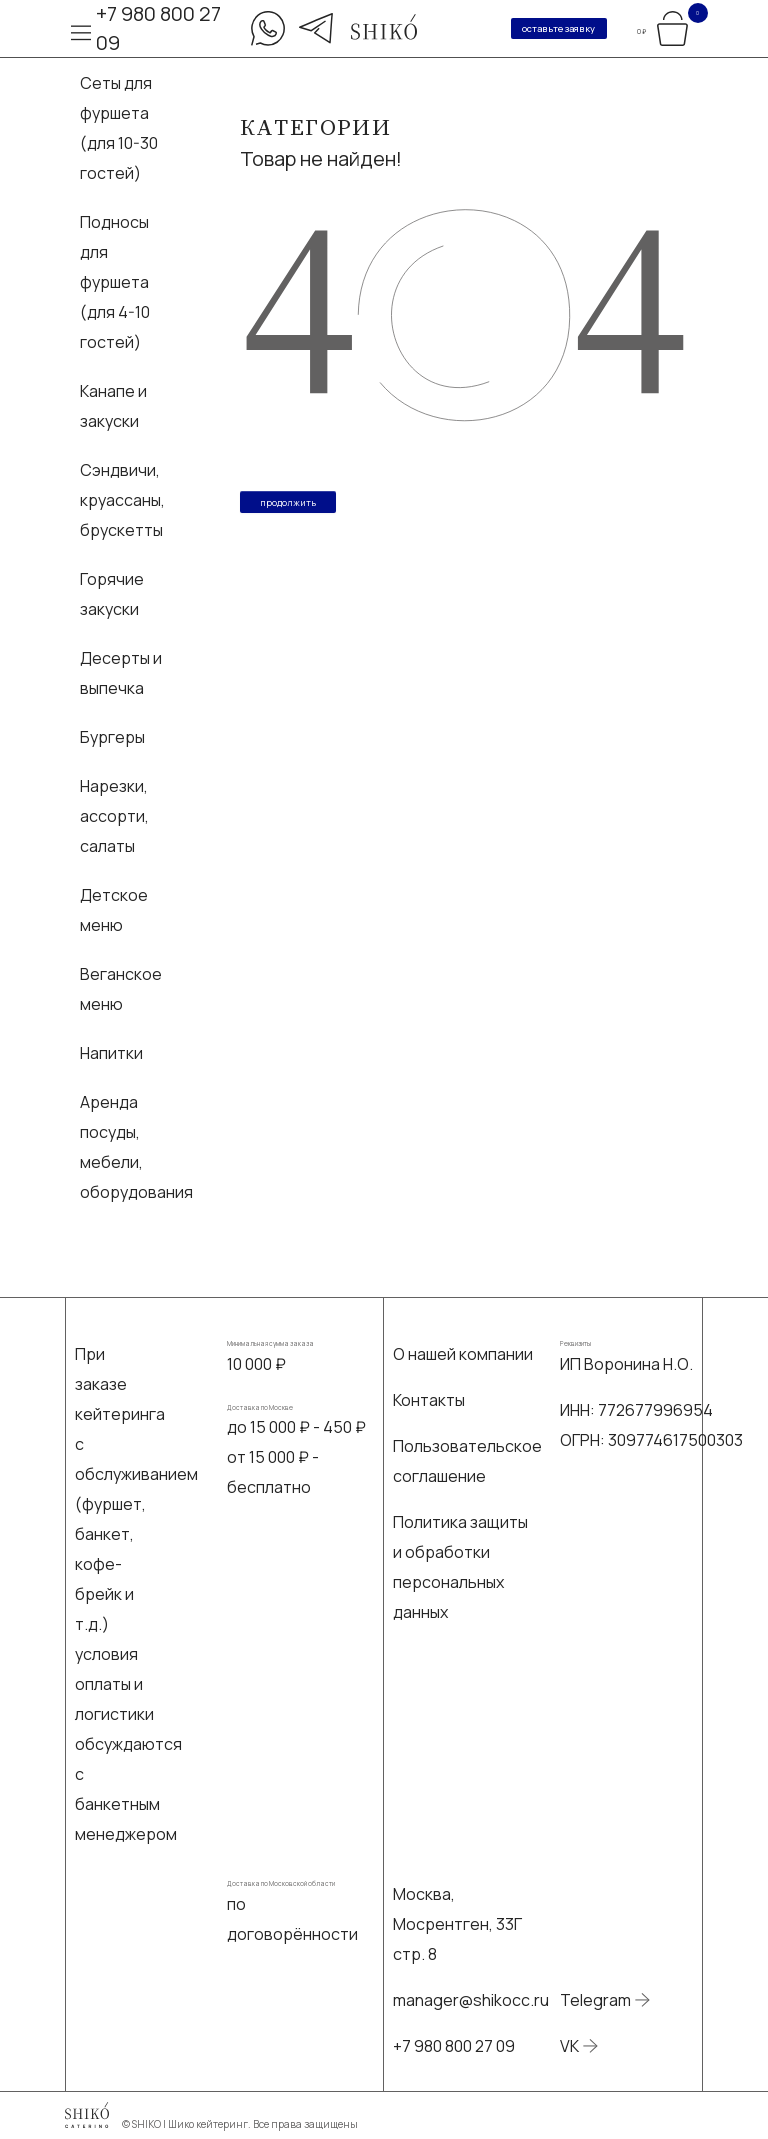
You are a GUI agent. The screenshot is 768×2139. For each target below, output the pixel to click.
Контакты (429, 1400)
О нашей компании (463, 1354)
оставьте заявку (558, 28)
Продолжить (288, 502)
